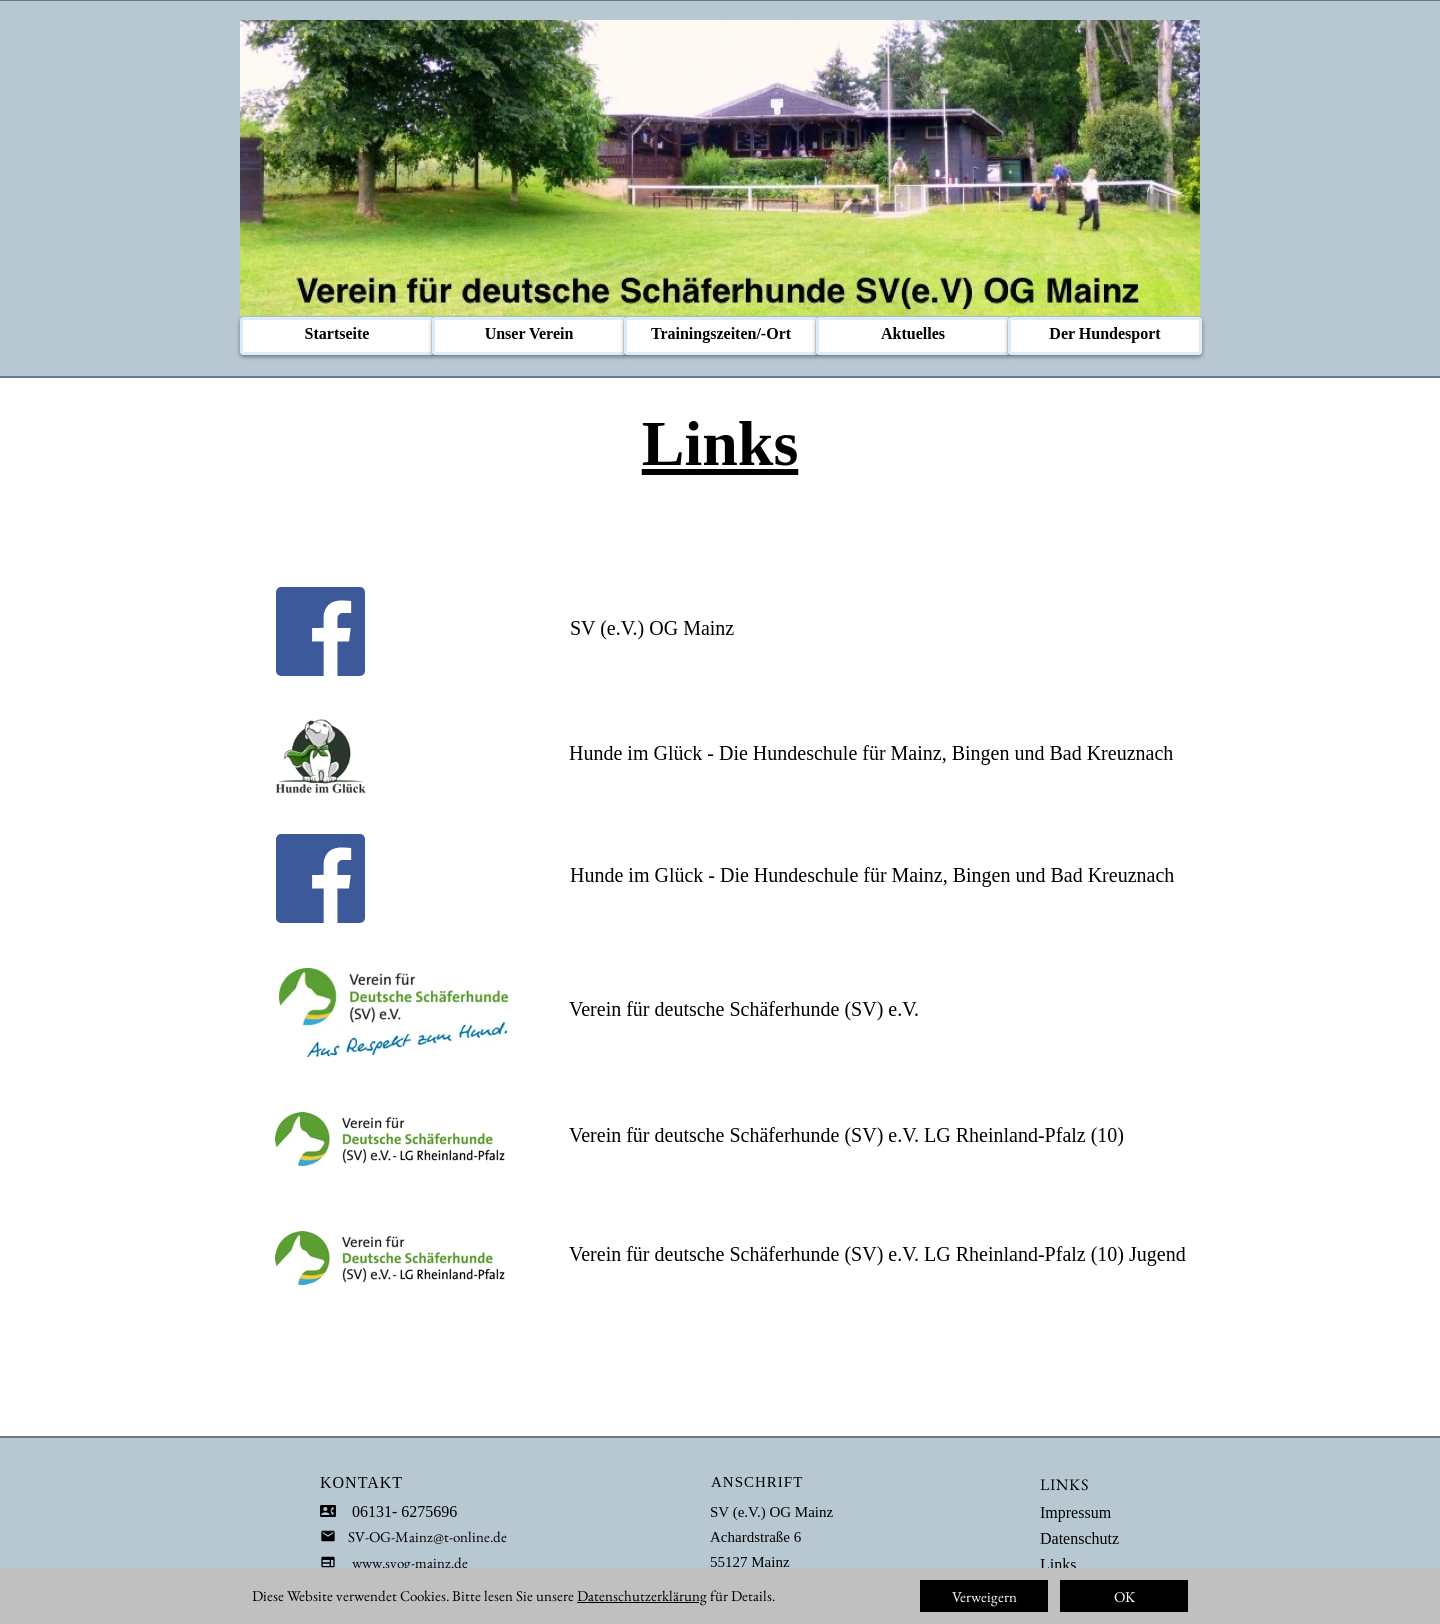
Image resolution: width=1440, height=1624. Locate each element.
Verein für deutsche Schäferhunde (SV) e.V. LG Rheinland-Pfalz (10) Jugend (877, 1254)
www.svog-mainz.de (410, 1562)
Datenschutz (1079, 1538)
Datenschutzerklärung (642, 1595)
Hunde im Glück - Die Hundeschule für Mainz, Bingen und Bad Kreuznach (871, 753)
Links (1058, 1564)
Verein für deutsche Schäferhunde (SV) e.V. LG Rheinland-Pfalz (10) (846, 1135)
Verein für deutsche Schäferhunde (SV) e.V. (744, 1009)
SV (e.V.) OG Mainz (652, 628)
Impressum (1075, 1512)
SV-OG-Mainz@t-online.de (421, 1536)
